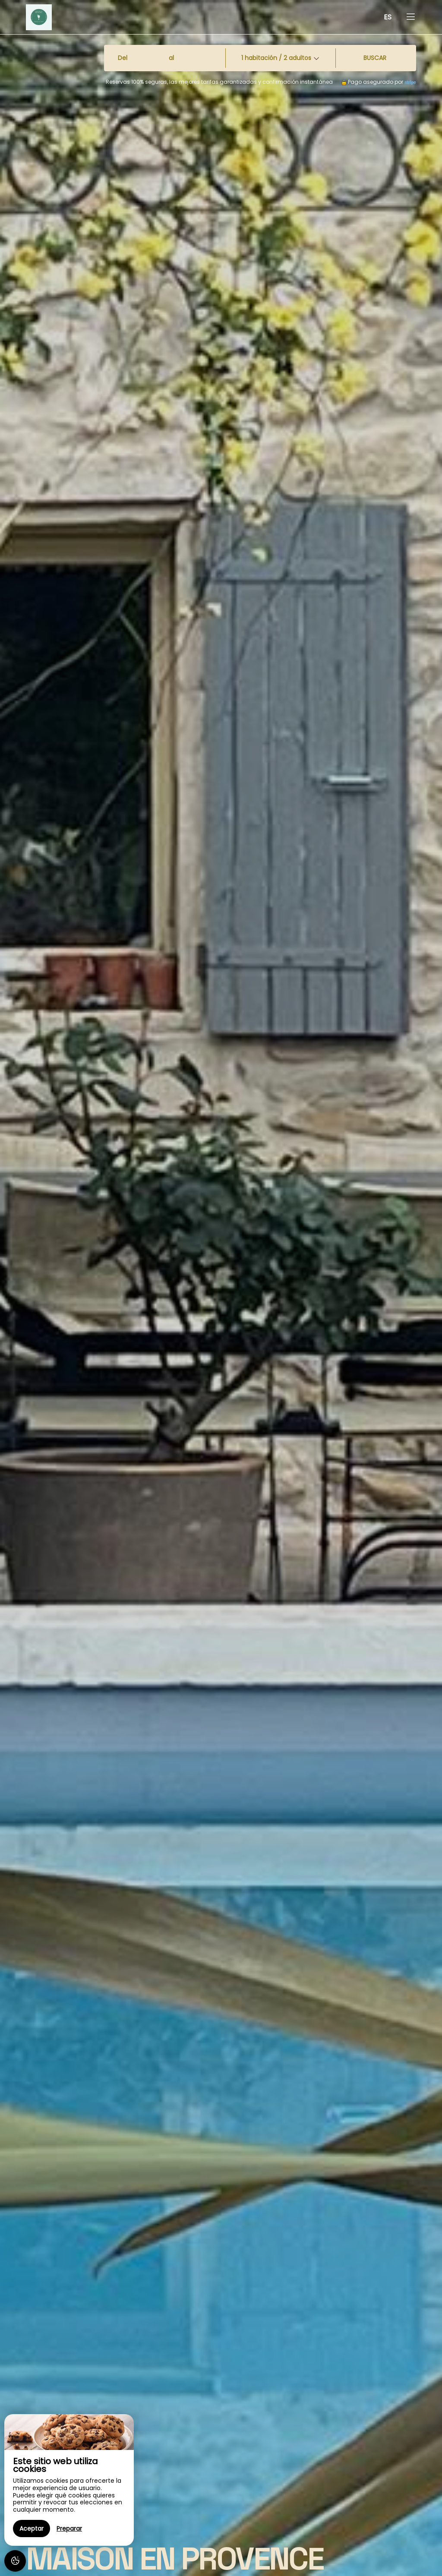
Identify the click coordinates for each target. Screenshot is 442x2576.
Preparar (69, 2528)
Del (122, 58)
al (171, 58)
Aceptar (31, 2528)
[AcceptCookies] (15, 2561)
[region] (69, 2480)
